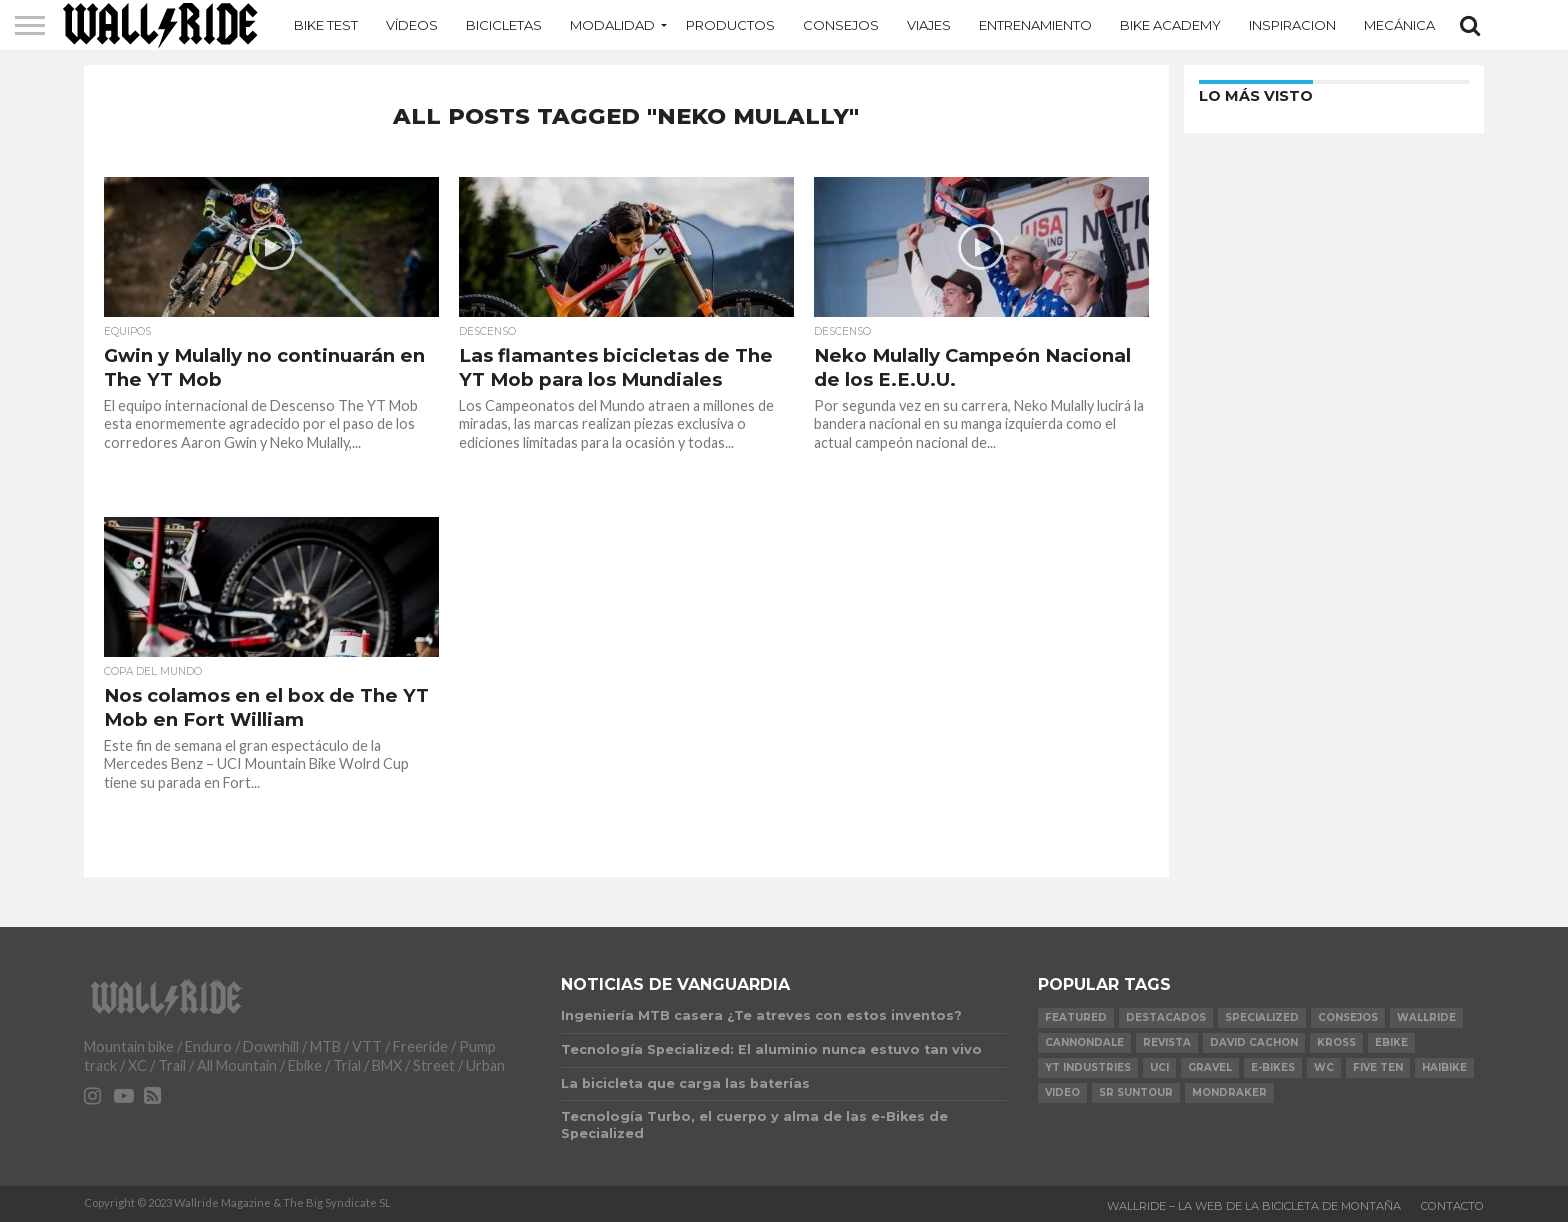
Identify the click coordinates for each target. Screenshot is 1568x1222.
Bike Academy (1170, 25)
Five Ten (1378, 1067)
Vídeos (412, 25)
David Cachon (1254, 1042)
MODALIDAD (612, 25)
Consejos (841, 25)
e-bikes (1273, 1067)
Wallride (1426, 1017)
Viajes (929, 25)
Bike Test (326, 25)
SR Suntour (1136, 1092)
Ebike (1391, 1042)
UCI (1159, 1067)
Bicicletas (504, 25)
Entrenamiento (1035, 25)
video (1062, 1092)
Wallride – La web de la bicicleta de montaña (1254, 1206)
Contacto (1452, 1206)
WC (1324, 1067)
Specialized (1262, 1017)
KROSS (1336, 1042)
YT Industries (1088, 1067)
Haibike (1444, 1067)
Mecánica (1399, 25)
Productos (730, 25)
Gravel (1210, 1067)
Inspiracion (1292, 25)
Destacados (1166, 1017)
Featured (1076, 1017)
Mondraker (1229, 1092)
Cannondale (1084, 1042)
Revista (1167, 1042)
